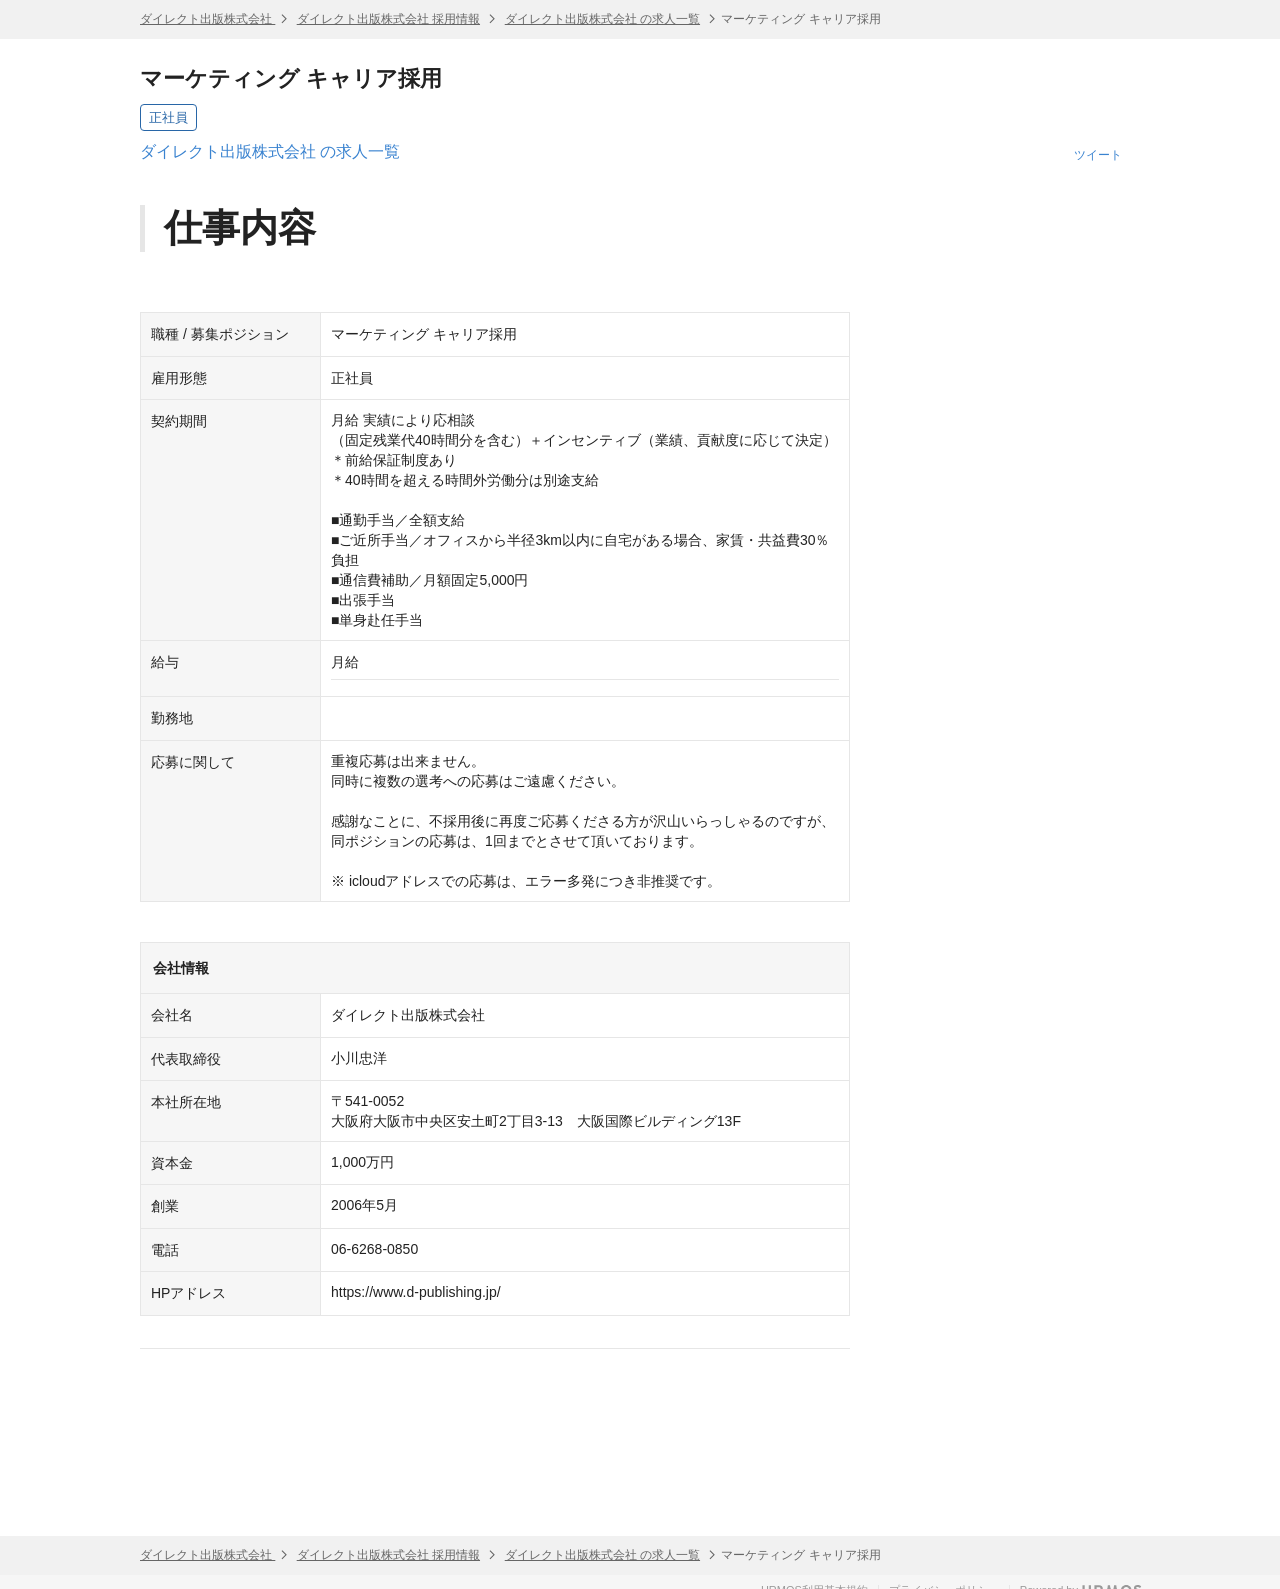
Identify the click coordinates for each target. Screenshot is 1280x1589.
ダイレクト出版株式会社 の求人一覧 (602, 19)
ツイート (1098, 155)
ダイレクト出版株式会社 (207, 19)
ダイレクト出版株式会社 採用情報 (388, 19)
